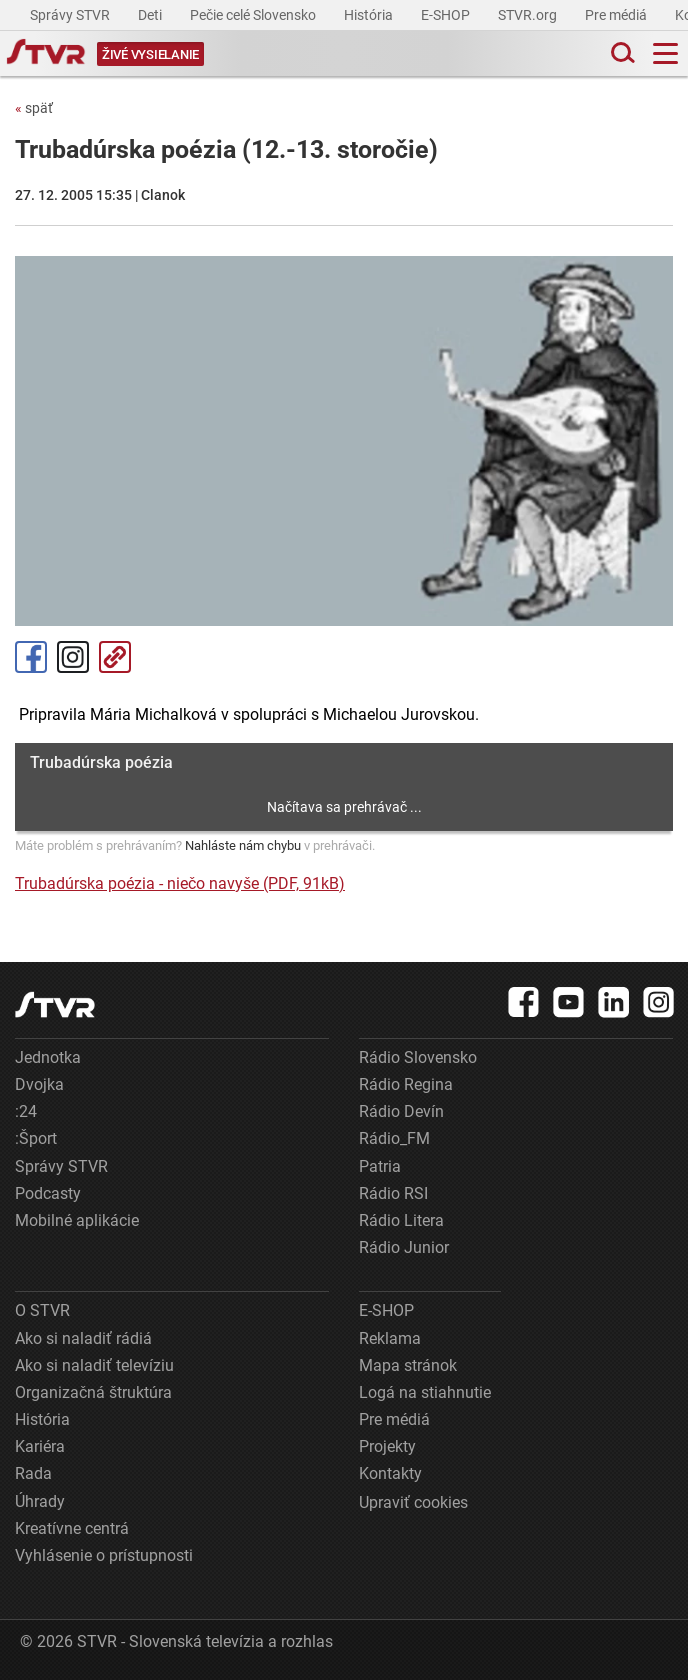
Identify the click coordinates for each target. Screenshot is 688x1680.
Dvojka (39, 1084)
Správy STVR (71, 15)
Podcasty (48, 1193)
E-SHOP (447, 15)
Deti (151, 15)
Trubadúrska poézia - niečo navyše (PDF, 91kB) (180, 883)
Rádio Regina (406, 1084)
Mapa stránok (408, 1365)
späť (34, 108)
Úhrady (40, 1501)
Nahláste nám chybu (243, 845)
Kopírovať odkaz (115, 657)
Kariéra (40, 1446)
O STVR (42, 1310)
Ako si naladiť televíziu (94, 1365)
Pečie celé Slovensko (254, 15)
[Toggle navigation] (665, 53)
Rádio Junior (404, 1247)
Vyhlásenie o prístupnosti (104, 1555)
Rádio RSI (393, 1193)
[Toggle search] (621, 53)
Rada (33, 1473)
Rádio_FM (394, 1138)
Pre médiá (617, 15)
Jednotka (48, 1057)
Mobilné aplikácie (77, 1220)
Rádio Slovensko (418, 1057)
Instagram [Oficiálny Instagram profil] (73, 657)
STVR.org (529, 15)
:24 (26, 1111)
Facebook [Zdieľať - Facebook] (31, 657)
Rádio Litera (401, 1220)
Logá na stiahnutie (425, 1392)
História (370, 15)
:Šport (36, 1138)
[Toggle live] (150, 53)
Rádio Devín (401, 1111)
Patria (380, 1166)
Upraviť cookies (413, 1502)
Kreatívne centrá (72, 1528)
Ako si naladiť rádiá (83, 1338)
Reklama (390, 1338)
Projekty (387, 1446)
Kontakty (390, 1473)
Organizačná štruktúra (93, 1392)
